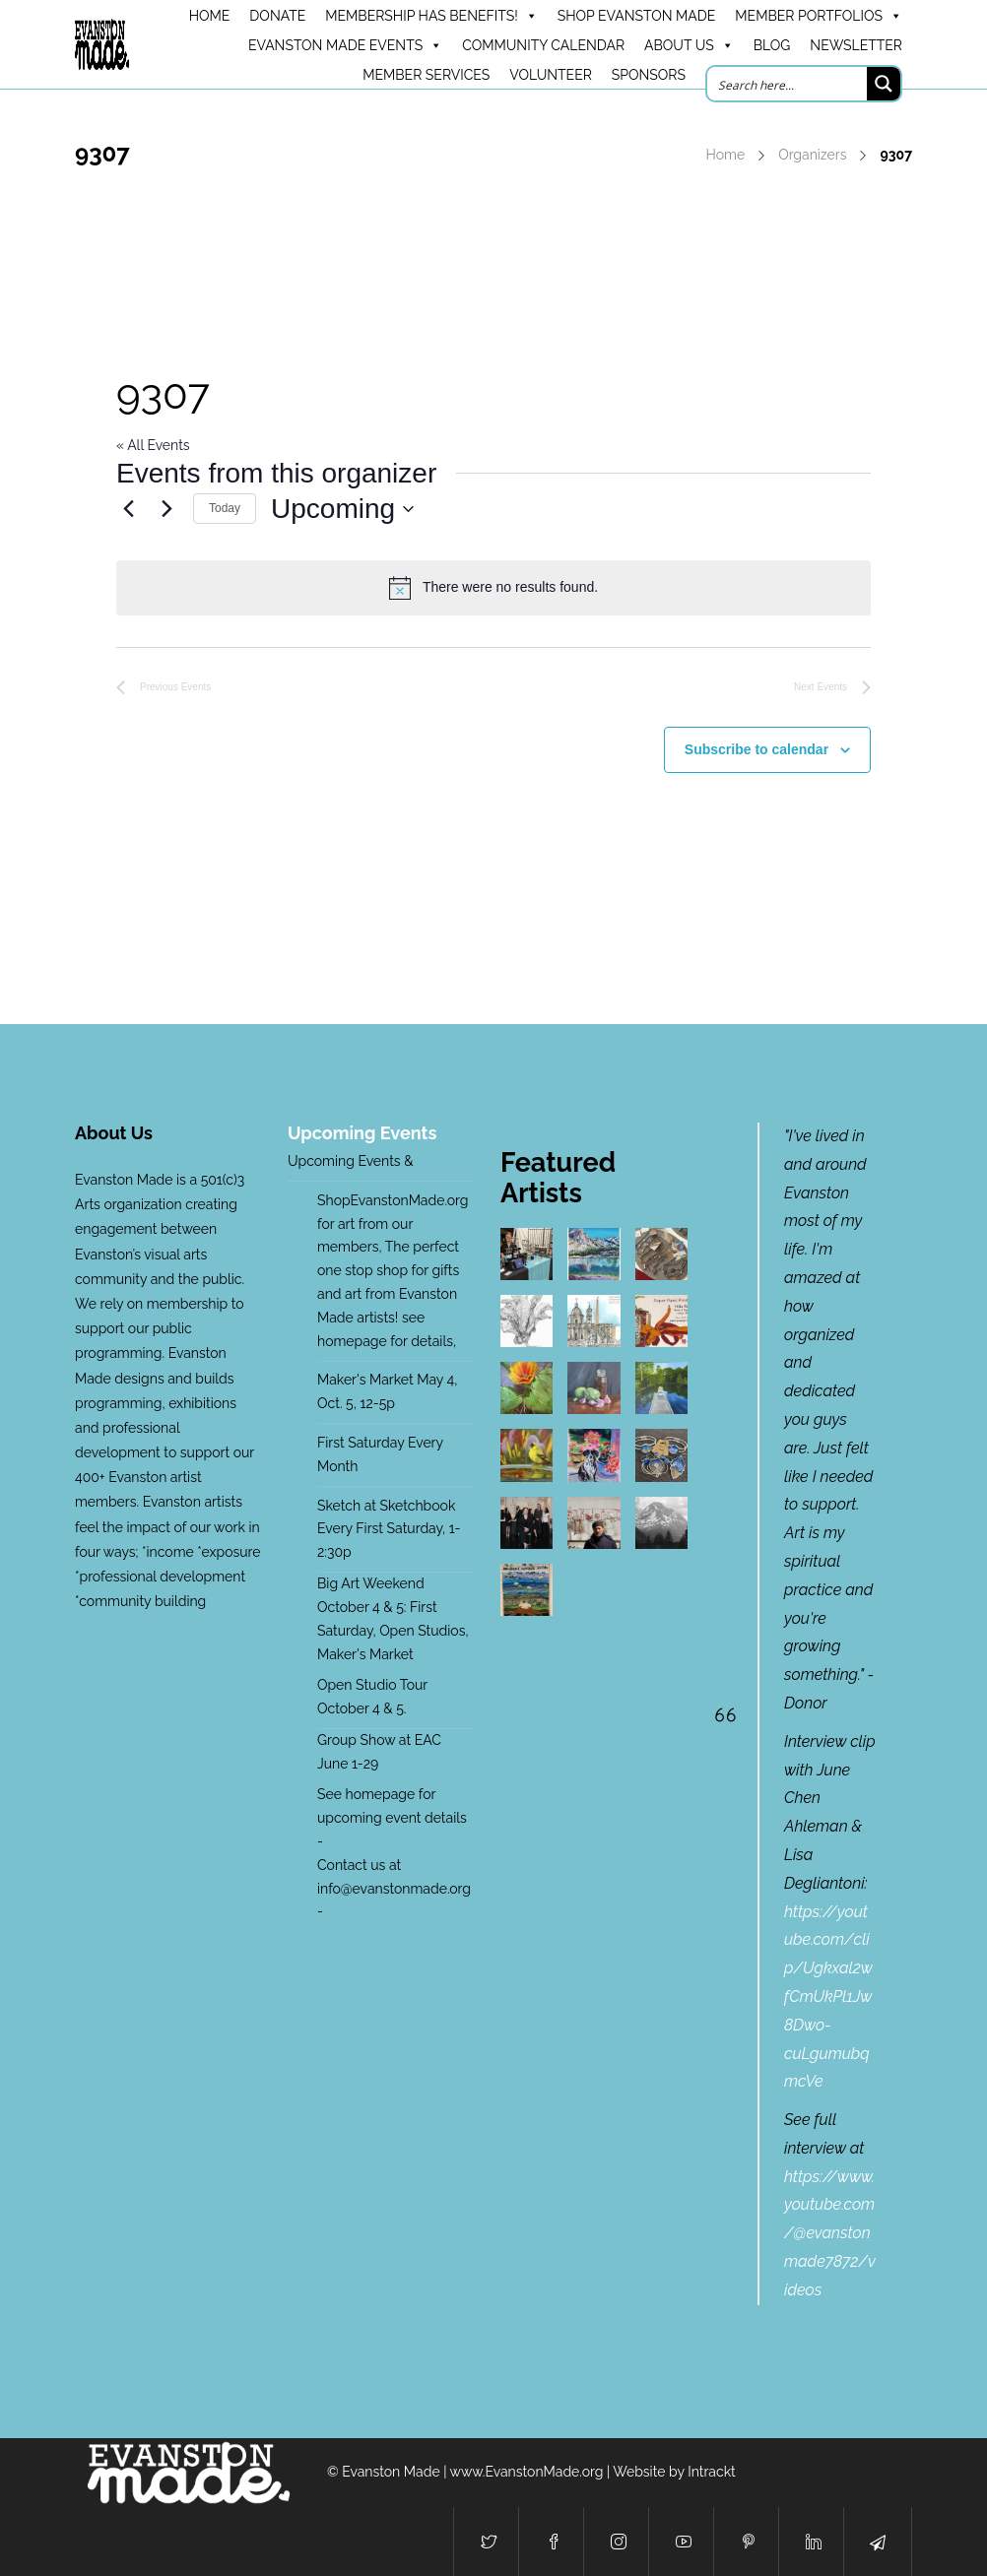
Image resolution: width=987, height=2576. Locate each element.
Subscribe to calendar (756, 749)
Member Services (426, 75)
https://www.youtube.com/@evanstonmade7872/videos (830, 2233)
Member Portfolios (818, 16)
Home (726, 154)
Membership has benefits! (431, 16)
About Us (689, 45)
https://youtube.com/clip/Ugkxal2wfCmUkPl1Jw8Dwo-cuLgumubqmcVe (828, 1997)
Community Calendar (543, 45)
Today (224, 508)
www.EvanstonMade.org (527, 2471)
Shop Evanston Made (637, 16)
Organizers (812, 154)
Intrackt (712, 2471)
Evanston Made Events (345, 45)
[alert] (493, 587)
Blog (772, 45)
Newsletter (856, 45)
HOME (209, 16)
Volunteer (550, 75)
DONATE (277, 16)
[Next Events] (166, 509)
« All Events (153, 445)
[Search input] (788, 83)
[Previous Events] (128, 509)
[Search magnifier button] (883, 83)
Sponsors (649, 75)
